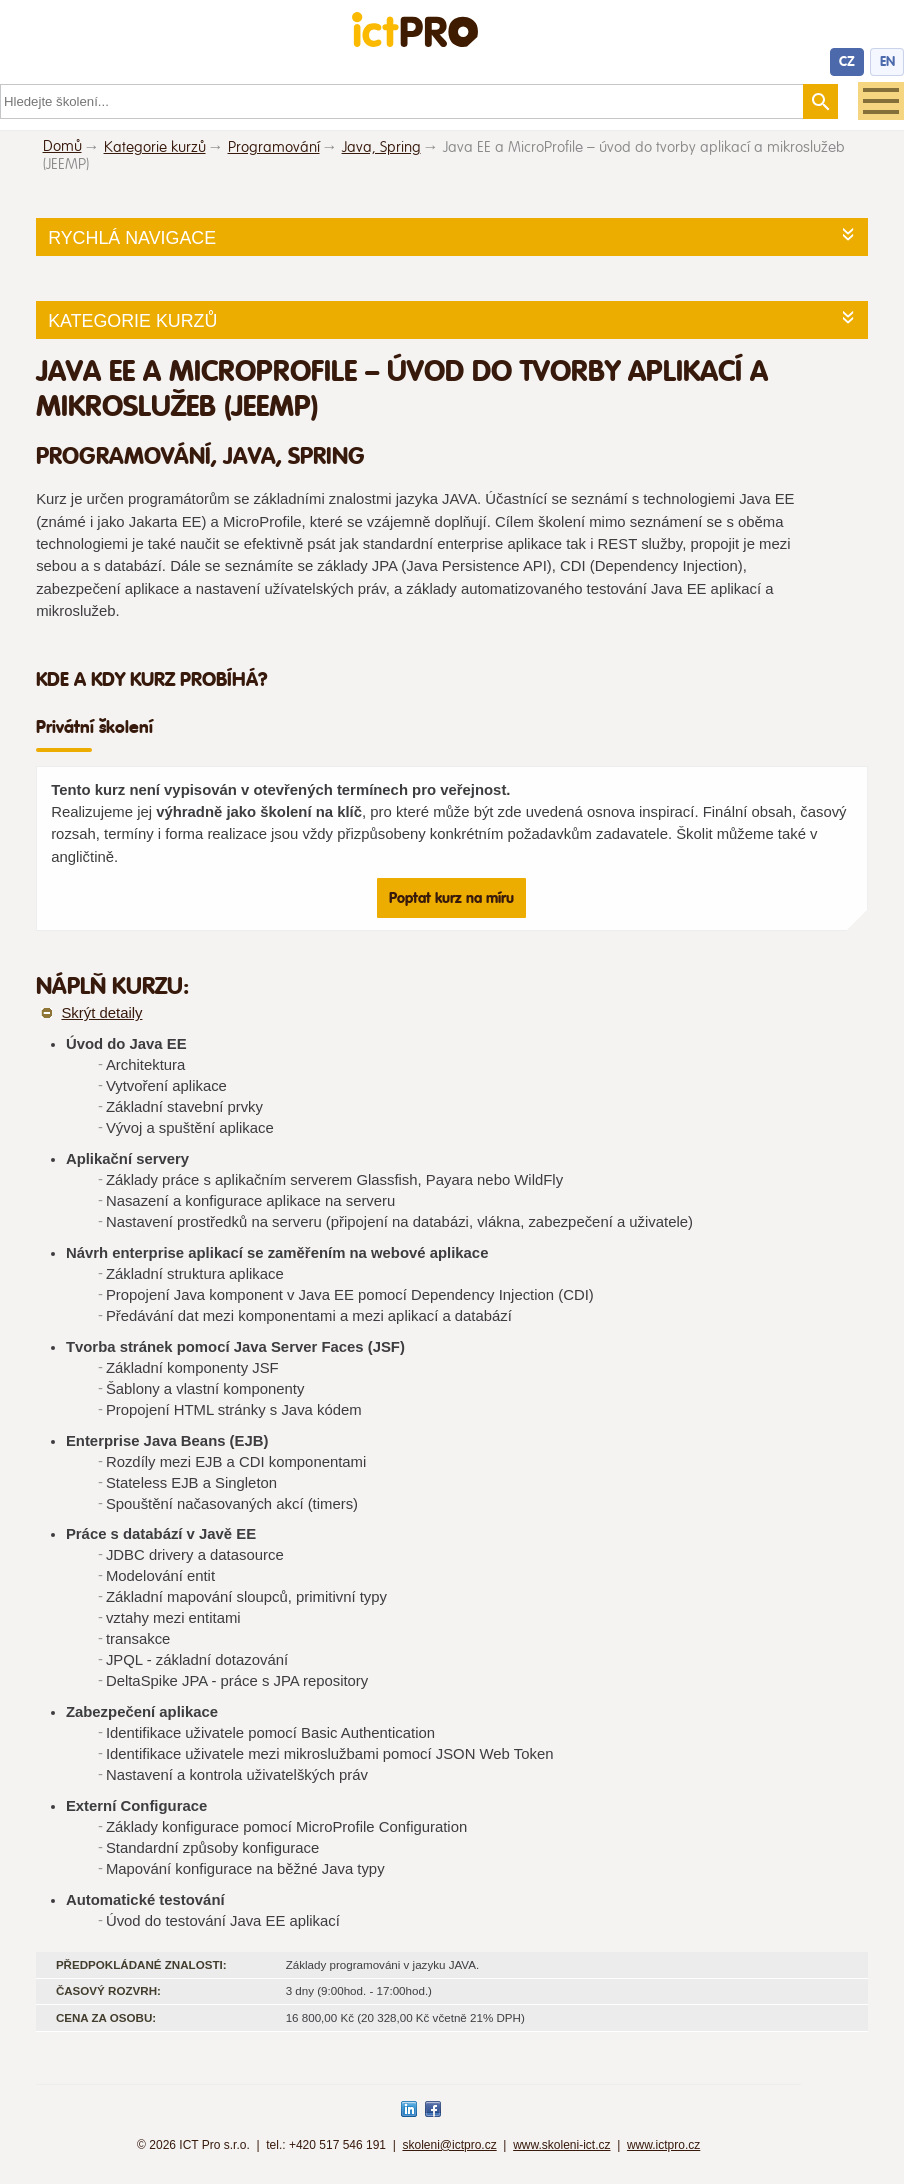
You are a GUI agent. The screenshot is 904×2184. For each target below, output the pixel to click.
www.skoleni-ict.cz (561, 2145)
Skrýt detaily (101, 1013)
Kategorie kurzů (132, 321)
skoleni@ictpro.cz (449, 2145)
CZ (847, 61)
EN (887, 61)
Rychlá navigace (132, 238)
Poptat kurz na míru (451, 898)
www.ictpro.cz (663, 2145)
